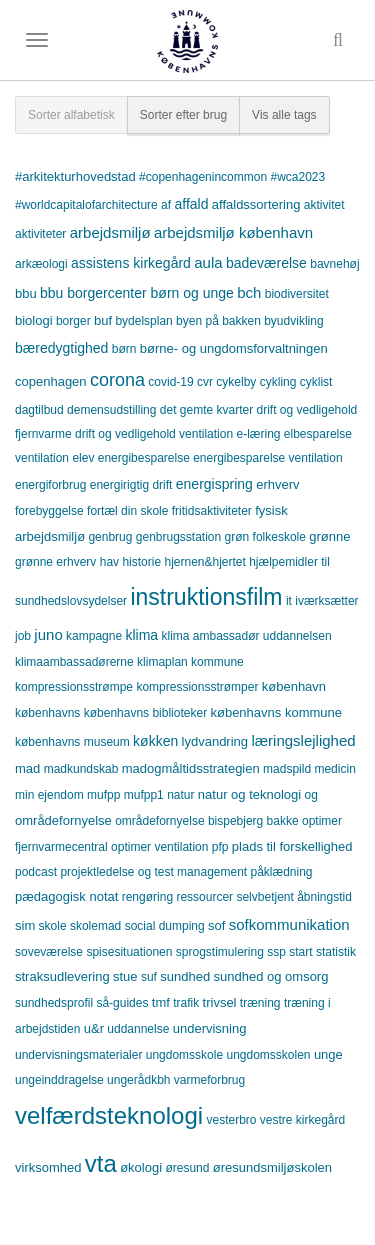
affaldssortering (256, 204)
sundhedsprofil (54, 1003)
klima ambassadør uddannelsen (246, 636)
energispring (214, 484)
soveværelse (49, 952)
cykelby (236, 382)
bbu (26, 293)
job (23, 636)
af (166, 205)
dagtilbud (39, 410)
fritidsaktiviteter (212, 511)
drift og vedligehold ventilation (154, 434)
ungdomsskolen (268, 1055)
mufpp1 (144, 795)
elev (83, 458)
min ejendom (49, 795)
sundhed (185, 976)
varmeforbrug (209, 1080)
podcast (36, 872)
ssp (276, 952)
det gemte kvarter (206, 410)
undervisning (210, 1028)
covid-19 (170, 382)
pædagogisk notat (66, 896)
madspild (287, 769)
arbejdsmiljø (110, 232)
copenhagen (51, 381)
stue (125, 976)
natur (180, 795)
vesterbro (231, 1120)
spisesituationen (129, 952)
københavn (294, 686)
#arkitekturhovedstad (75, 176)
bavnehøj (334, 264)
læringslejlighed (303, 740)
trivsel (220, 1002)
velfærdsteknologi (109, 1115)
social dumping (165, 926)
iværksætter (326, 601)
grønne (329, 536)
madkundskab (81, 769)
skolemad (95, 926)
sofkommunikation (289, 924)
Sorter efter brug (183, 115)
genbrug (110, 537)
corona (117, 380)
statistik (336, 952)
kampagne (94, 636)
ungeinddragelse (59, 1080)
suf (149, 977)
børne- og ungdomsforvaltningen (234, 348)
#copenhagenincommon (203, 177)
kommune (217, 662)
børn (124, 349)
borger (73, 321)
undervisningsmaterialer (78, 1055)
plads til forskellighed (292, 846)
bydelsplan (143, 321)
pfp (220, 847)
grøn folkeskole (265, 537)
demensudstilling (111, 410)
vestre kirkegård (302, 1120)
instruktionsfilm (206, 597)
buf (103, 320)
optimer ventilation (159, 847)
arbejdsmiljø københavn (233, 232)
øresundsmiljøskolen (272, 1167)
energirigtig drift (131, 485)
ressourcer (204, 897)
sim (25, 925)
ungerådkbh (138, 1080)
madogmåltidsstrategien (191, 768)
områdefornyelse (63, 820)
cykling (278, 382)
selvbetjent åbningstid (293, 897)
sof (216, 925)
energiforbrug (50, 485)
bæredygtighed (61, 348)
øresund (187, 1168)
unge (328, 1054)
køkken (155, 741)
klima (141, 635)
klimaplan (162, 662)
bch (249, 292)
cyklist (316, 382)
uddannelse (138, 1029)
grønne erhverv (55, 562)
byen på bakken (218, 321)
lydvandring (215, 741)
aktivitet (324, 205)
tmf (161, 1002)
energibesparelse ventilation (267, 458)
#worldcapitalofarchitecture (86, 205)
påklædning (282, 872)
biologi (34, 320)
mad (27, 768)
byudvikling (293, 321)
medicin (334, 769)
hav (109, 562)
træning (260, 1003)
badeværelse (266, 263)
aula (208, 262)
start (300, 952)
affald (191, 204)
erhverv (277, 484)
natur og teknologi (249, 794)
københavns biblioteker (145, 713)
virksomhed (48, 1167)
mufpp (103, 795)
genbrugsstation (178, 537)
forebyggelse (49, 511)
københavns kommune (276, 712)
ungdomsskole (184, 1055)
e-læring (258, 434)
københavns (47, 713)
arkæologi (41, 264)
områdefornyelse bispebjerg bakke (206, 821)
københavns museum (72, 742)
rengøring (147, 897)
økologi (141, 1167)
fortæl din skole (127, 511)
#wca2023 (297, 177)
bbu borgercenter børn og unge (137, 293)
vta (101, 1163)
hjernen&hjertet (204, 562)
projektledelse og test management (153, 872)
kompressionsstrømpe (74, 687)
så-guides (122, 1003)
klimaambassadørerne (74, 662)
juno (48, 634)
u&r (94, 1028)
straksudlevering (62, 976)
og (311, 795)
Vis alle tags (284, 115)
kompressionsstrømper (197, 687)
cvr (205, 382)
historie (141, 562)
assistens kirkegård (131, 263)
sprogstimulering (220, 952)
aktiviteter (40, 234)
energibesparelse (144, 458)
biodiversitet (297, 294)
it (289, 601)
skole (53, 926)
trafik (186, 1003)
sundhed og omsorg (271, 976)
